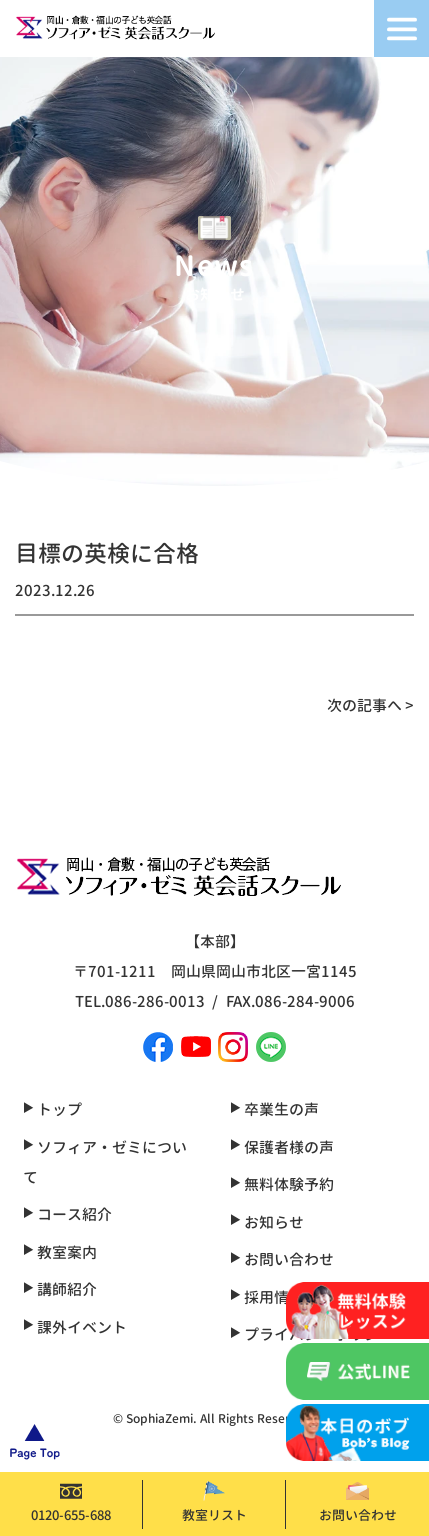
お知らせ (267, 1222)
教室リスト (214, 1502)
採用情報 (267, 1297)
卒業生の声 (274, 1109)
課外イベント (75, 1327)
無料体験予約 (282, 1184)
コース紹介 (67, 1214)
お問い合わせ (358, 1502)
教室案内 (60, 1252)
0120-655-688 (71, 1502)
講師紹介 (60, 1289)
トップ (52, 1109)
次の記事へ (364, 705)
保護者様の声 (282, 1147)
